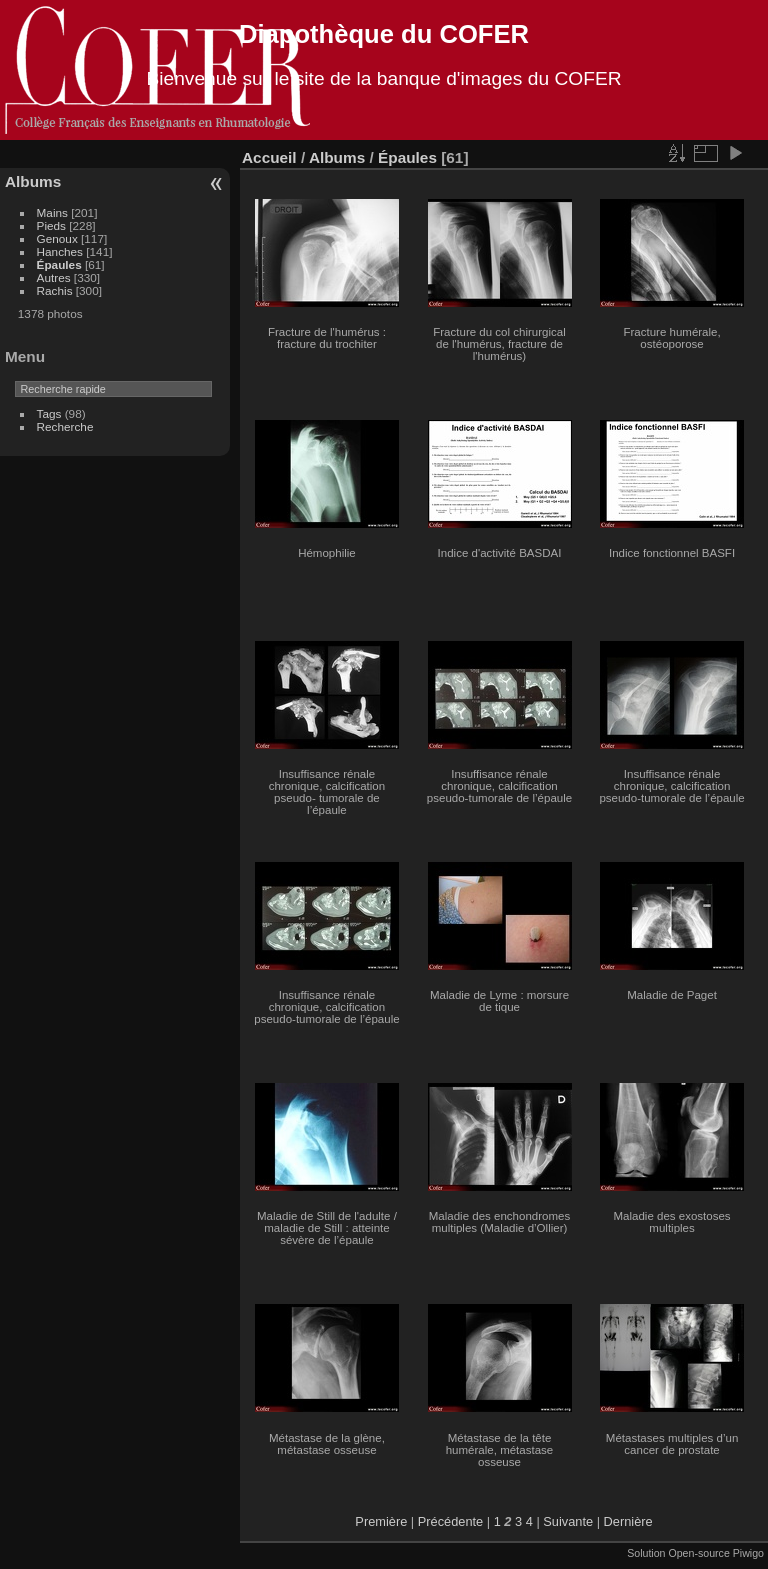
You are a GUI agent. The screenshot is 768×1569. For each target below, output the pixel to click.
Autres (54, 277)
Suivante (568, 1521)
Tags (49, 413)
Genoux (57, 238)
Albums (33, 181)
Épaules (59, 264)
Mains (52, 212)
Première (381, 1521)
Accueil (269, 157)
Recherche (65, 426)
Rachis (55, 290)
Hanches (60, 251)
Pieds (51, 225)
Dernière (628, 1521)
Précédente (450, 1521)
